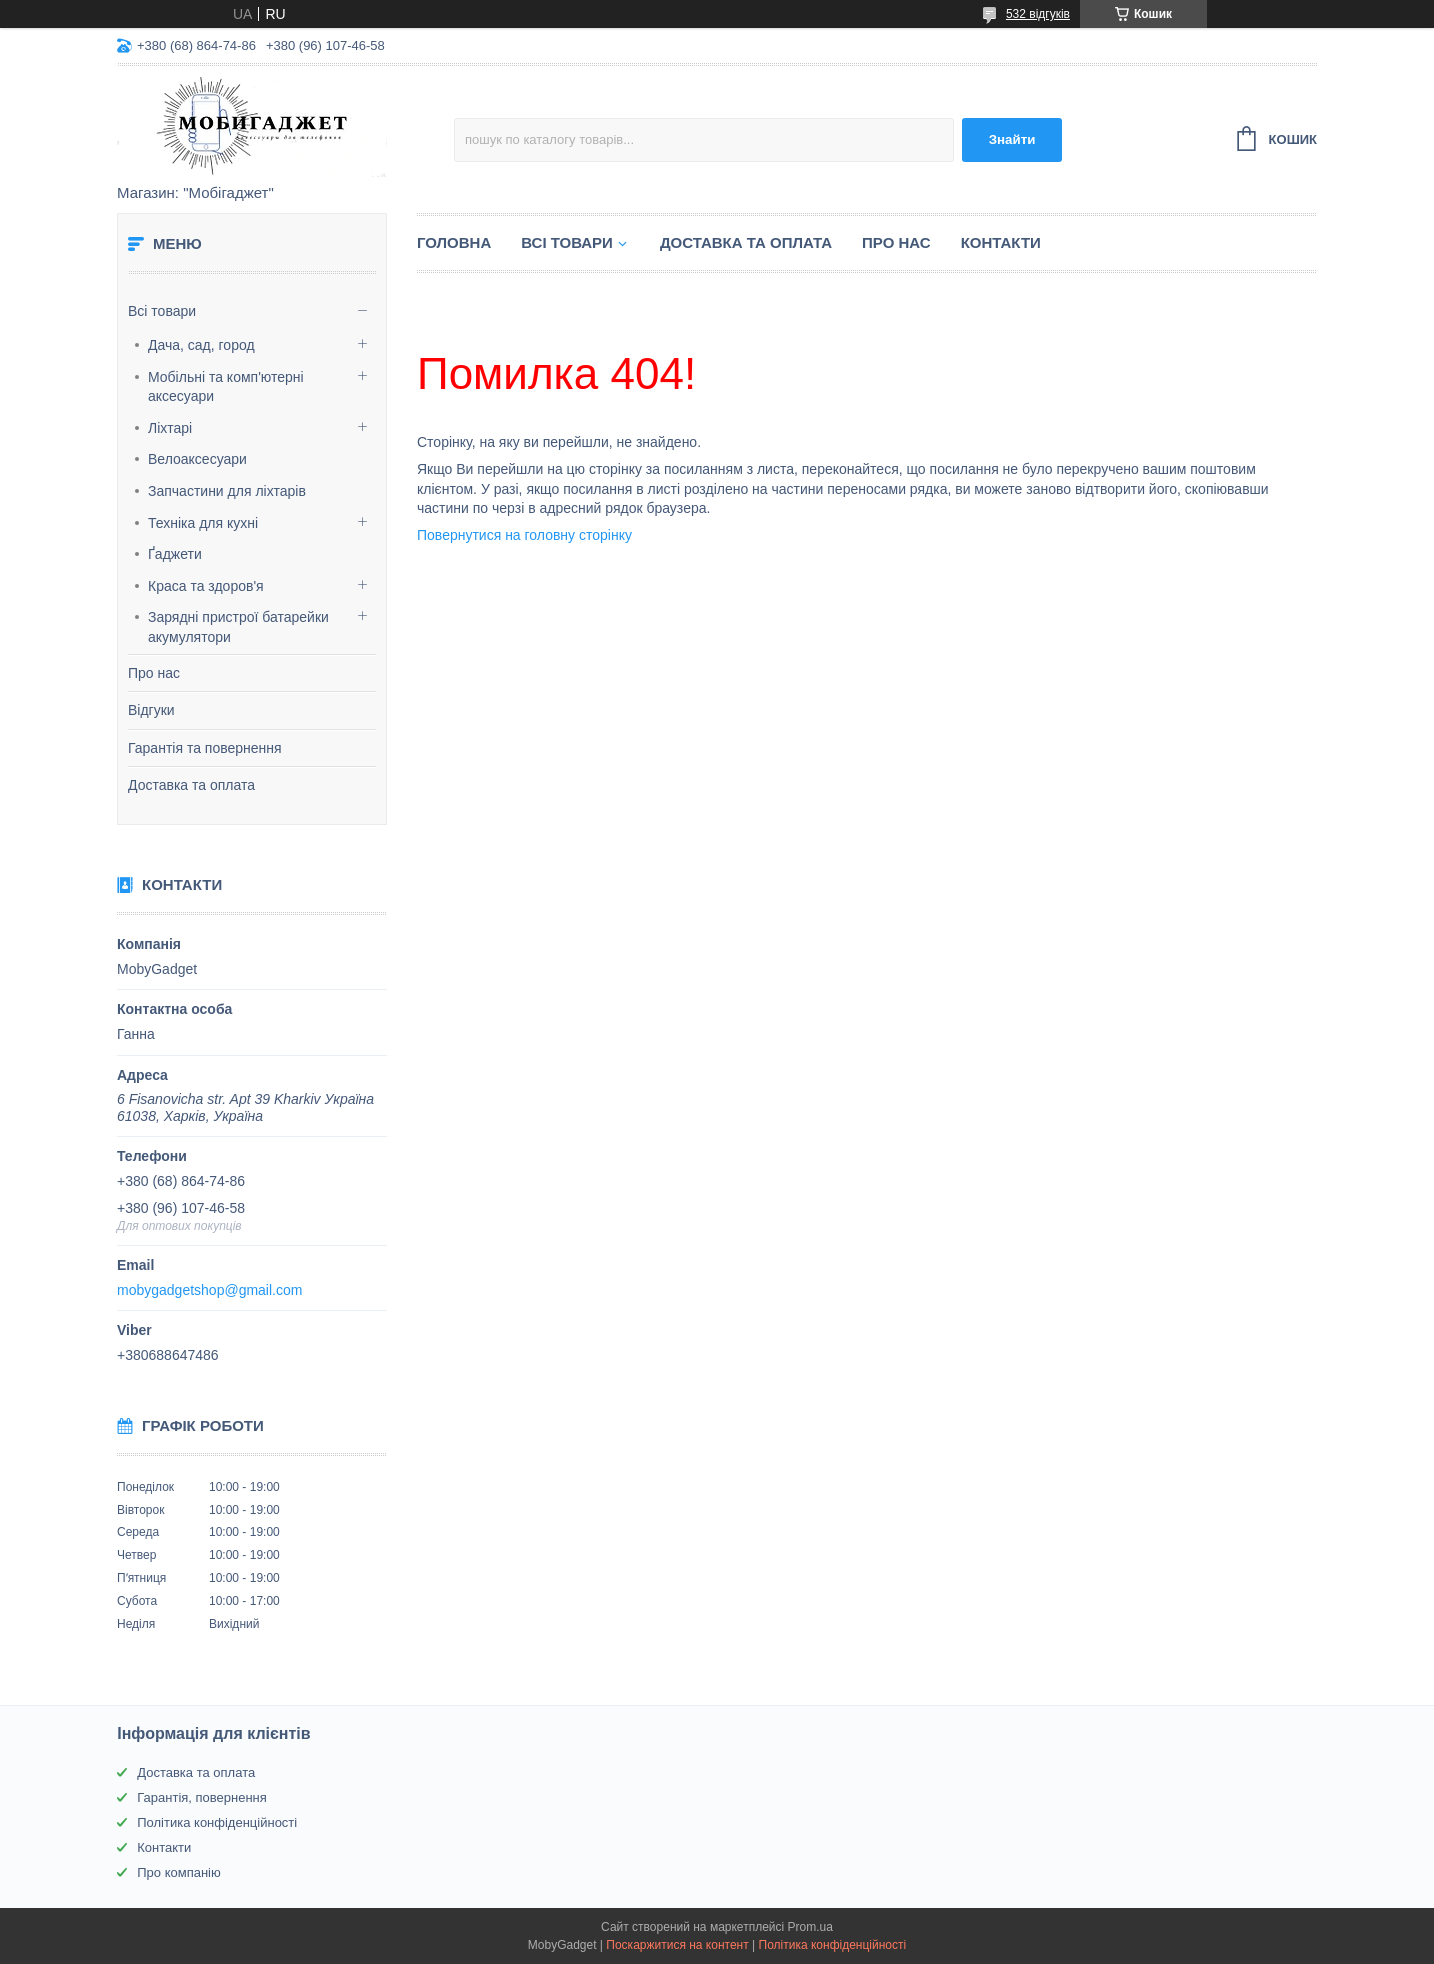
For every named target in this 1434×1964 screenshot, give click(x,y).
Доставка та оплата (191, 785)
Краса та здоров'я (206, 586)
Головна (454, 242)
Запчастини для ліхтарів (227, 491)
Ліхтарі (170, 428)
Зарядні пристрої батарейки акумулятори (238, 627)
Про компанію (179, 1872)
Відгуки (151, 710)
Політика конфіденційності (217, 1822)
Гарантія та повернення (205, 748)
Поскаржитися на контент (677, 1945)
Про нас (154, 673)
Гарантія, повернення (202, 1797)
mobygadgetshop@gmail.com (209, 1290)
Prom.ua (810, 1927)
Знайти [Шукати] (1012, 139)
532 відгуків (1038, 14)
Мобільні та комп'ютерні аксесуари (226, 387)
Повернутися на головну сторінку (524, 535)
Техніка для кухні (203, 523)
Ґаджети (175, 554)
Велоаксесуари (197, 459)
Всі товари (162, 311)
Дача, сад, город (201, 345)
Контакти (1001, 242)
